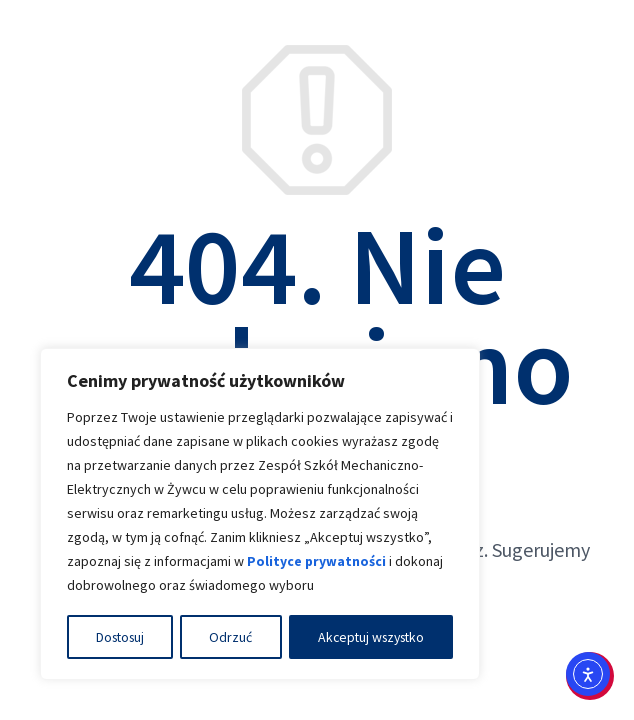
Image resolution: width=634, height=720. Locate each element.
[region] (260, 515)
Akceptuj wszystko (369, 637)
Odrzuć (229, 637)
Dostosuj (120, 637)
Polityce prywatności (317, 563)
